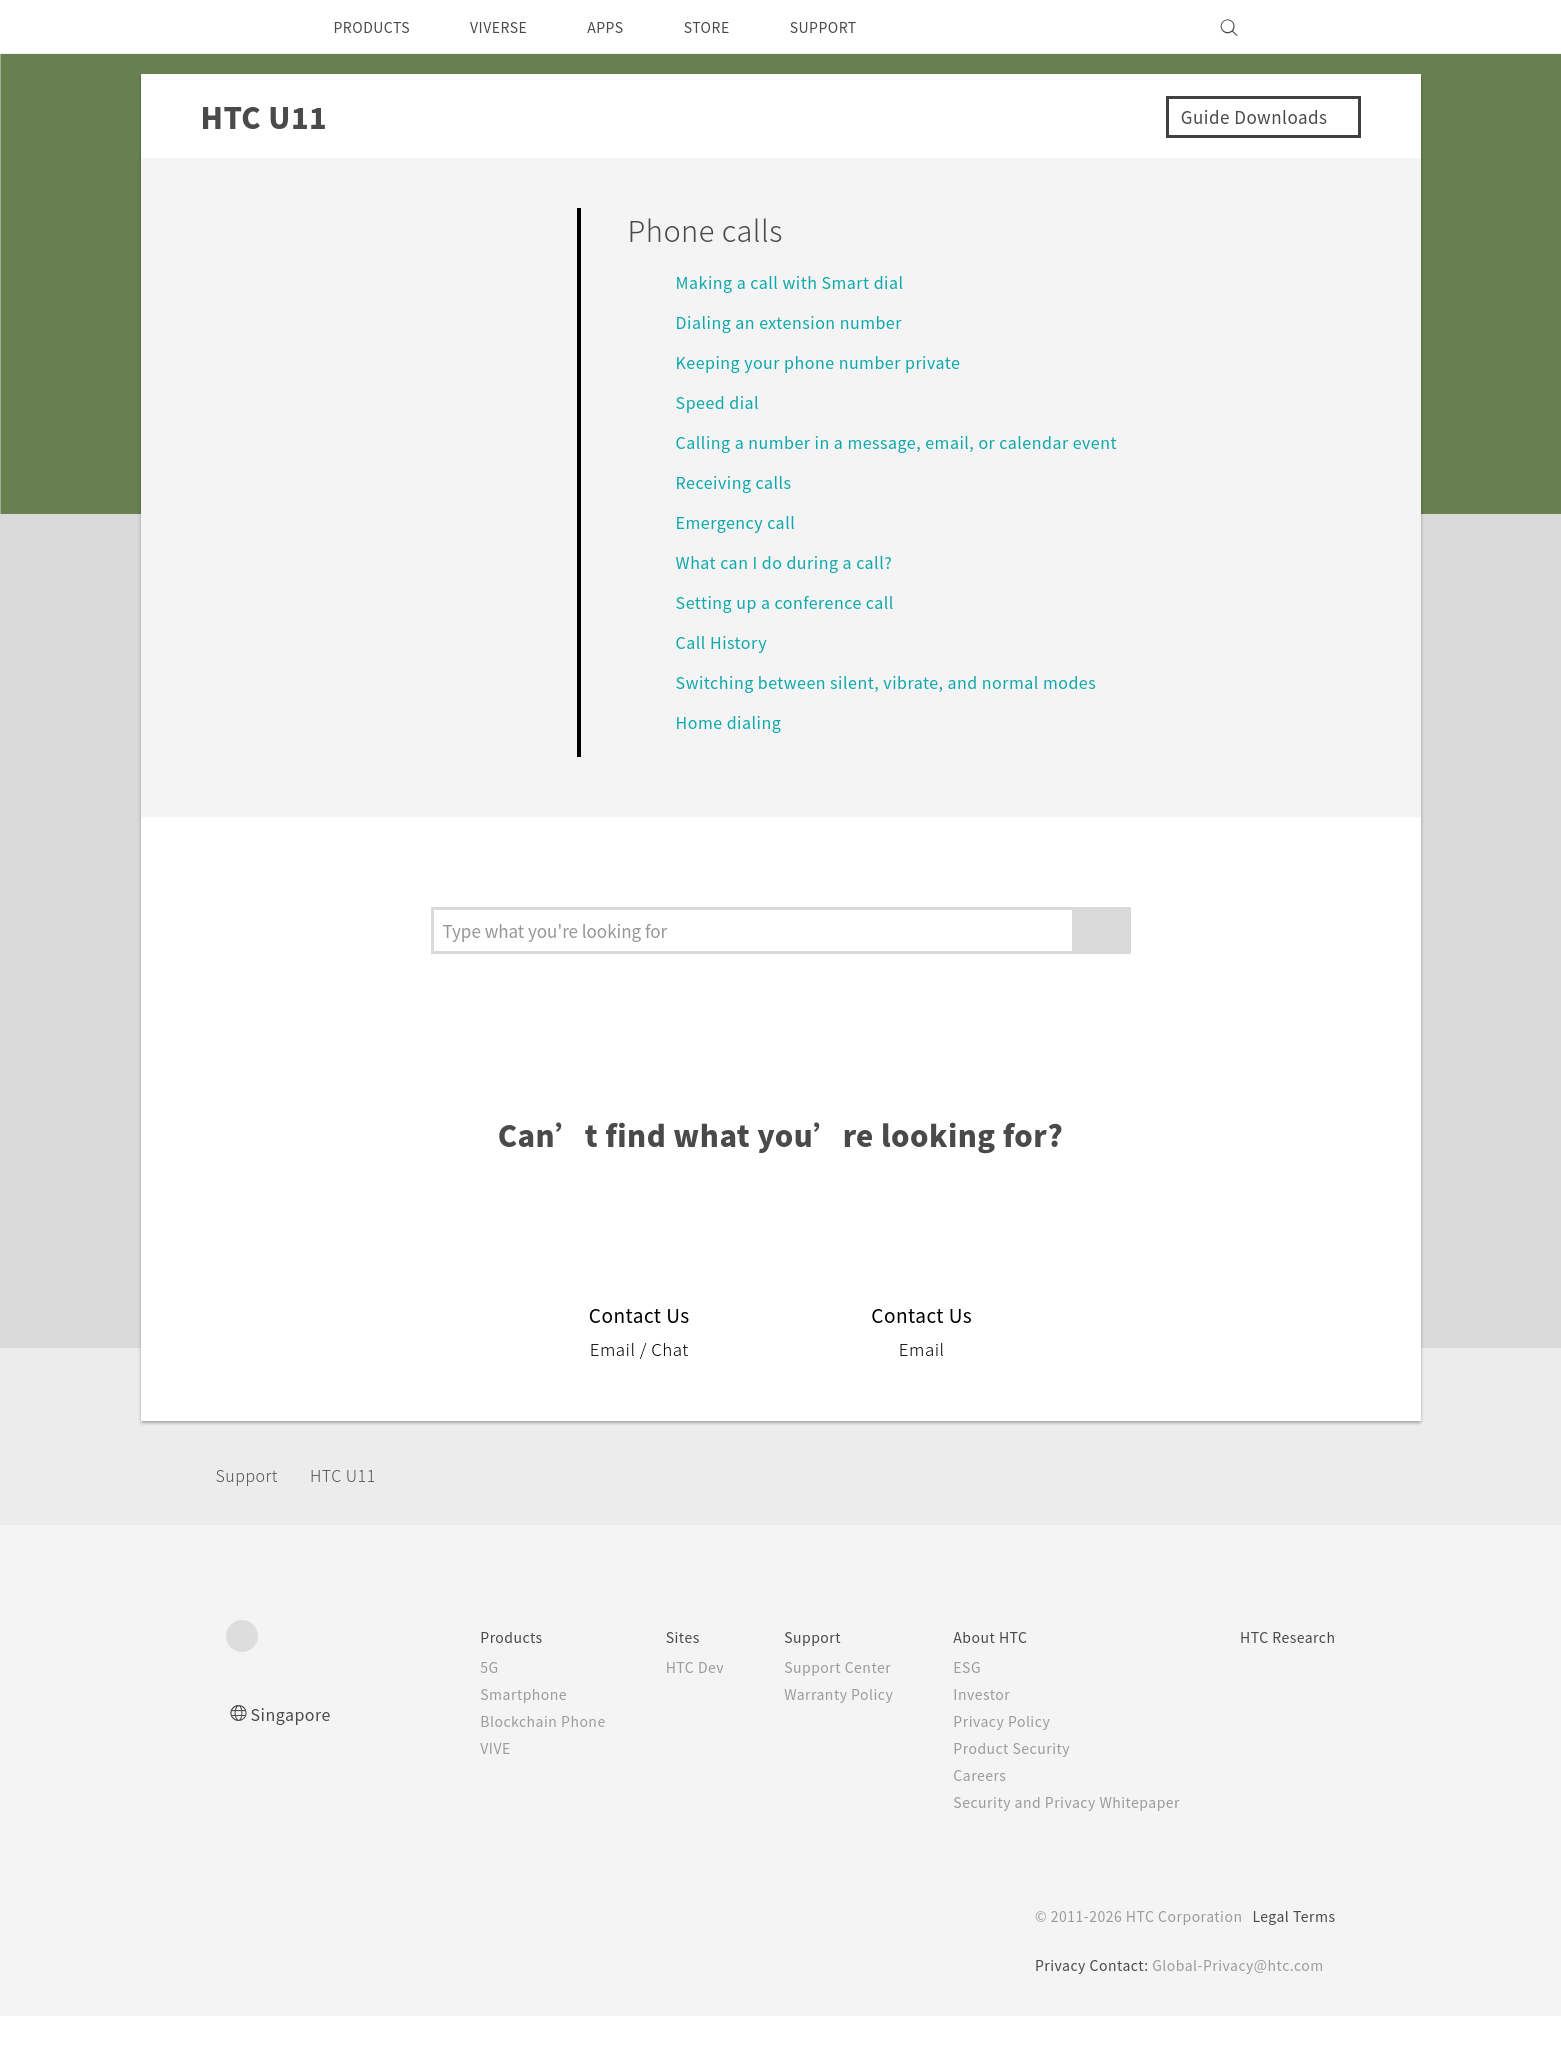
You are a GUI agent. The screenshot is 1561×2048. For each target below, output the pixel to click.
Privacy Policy (977, 1753)
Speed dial (720, 401)
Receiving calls (738, 481)
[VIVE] (1309, 27)
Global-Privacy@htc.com (1234, 1997)
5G (436, 1699)
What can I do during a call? (795, 561)
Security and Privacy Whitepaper (1047, 1834)
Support (253, 1505)
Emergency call (742, 521)
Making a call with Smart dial (797, 281)
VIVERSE (516, 27)
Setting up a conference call (797, 601)
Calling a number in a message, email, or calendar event (912, 441)
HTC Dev (655, 1699)
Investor (956, 1726)
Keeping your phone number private (833, 361)
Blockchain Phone (494, 1753)
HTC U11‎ (354, 1505)
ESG (941, 1699)
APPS (631, 27)
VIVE (445, 1780)
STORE (739, 27)
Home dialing (732, 721)
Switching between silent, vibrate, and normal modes (900, 681)
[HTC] (250, 27)
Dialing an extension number (799, 321)
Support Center (806, 1699)
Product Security (988, 1780)
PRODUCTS (378, 27)
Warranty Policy (807, 1726)
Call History (724, 641)
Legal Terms (1290, 1948)
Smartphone (473, 1726)
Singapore (294, 1745)
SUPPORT (864, 27)
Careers (953, 1807)
